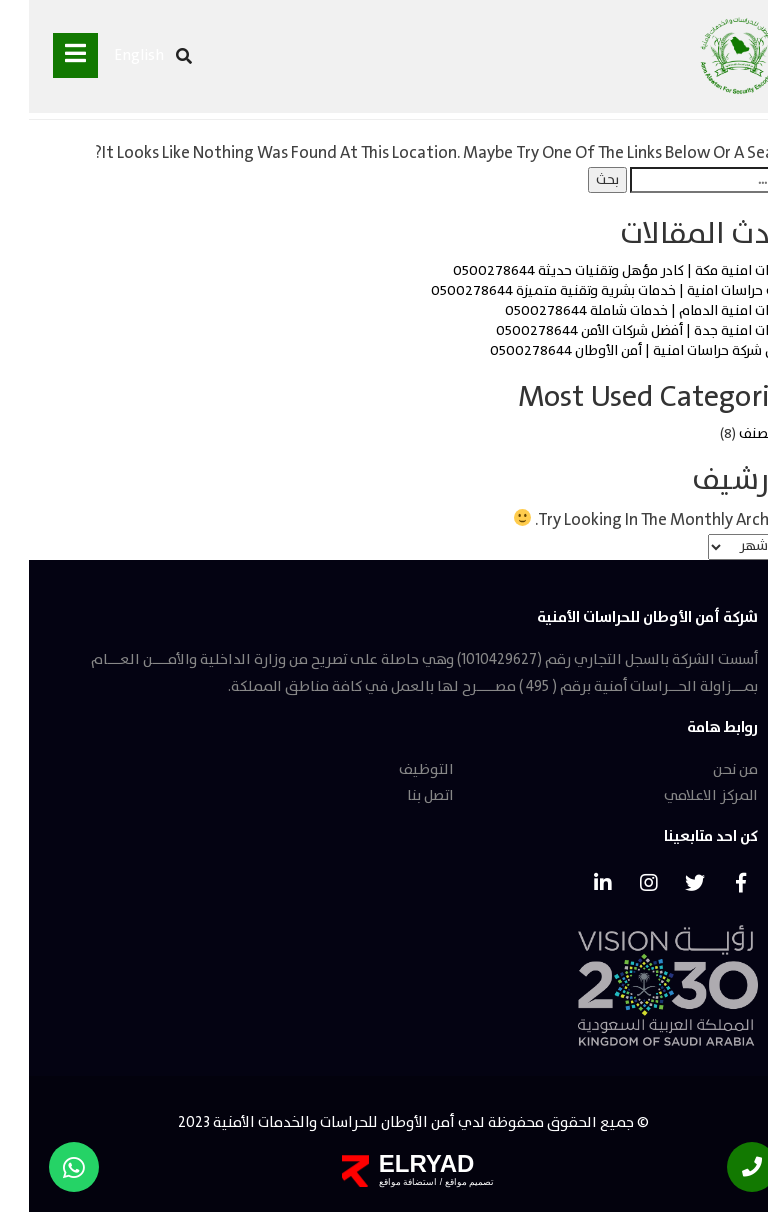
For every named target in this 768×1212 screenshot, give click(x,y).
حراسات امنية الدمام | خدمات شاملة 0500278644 (622, 311)
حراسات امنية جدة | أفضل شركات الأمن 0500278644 (617, 331)
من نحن (706, 770)
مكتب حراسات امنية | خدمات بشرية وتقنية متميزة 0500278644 (585, 291)
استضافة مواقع (379, 1182)
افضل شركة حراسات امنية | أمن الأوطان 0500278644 (614, 351)
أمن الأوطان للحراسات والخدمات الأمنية (302, 1122)
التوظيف (397, 770)
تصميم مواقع (439, 1182)
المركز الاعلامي (681, 796)
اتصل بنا (401, 796)
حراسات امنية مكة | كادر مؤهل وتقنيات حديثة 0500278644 (596, 271)
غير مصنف (739, 434)
